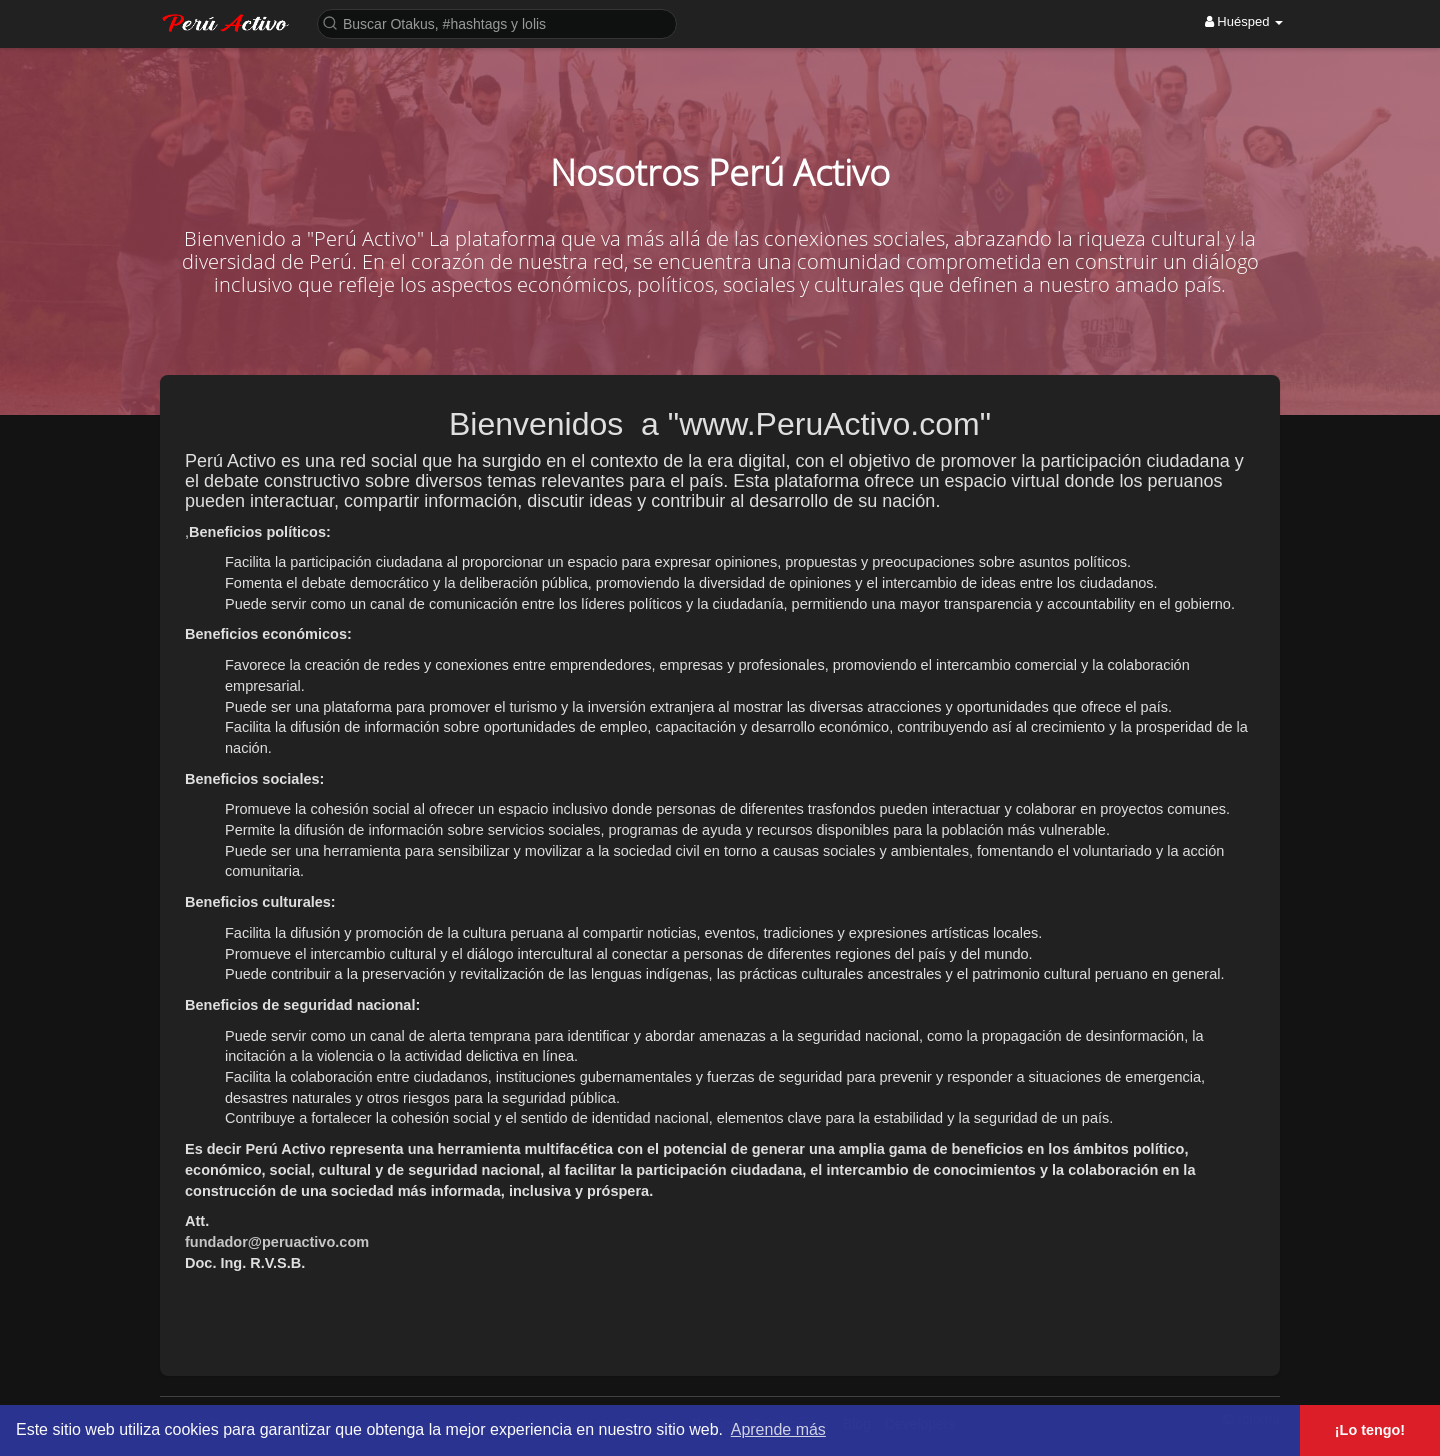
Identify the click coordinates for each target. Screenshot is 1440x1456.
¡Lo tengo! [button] (1370, 1430)
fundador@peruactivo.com (277, 1242)
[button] (497, 22)
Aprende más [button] (778, 1429)
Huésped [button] (1244, 21)
